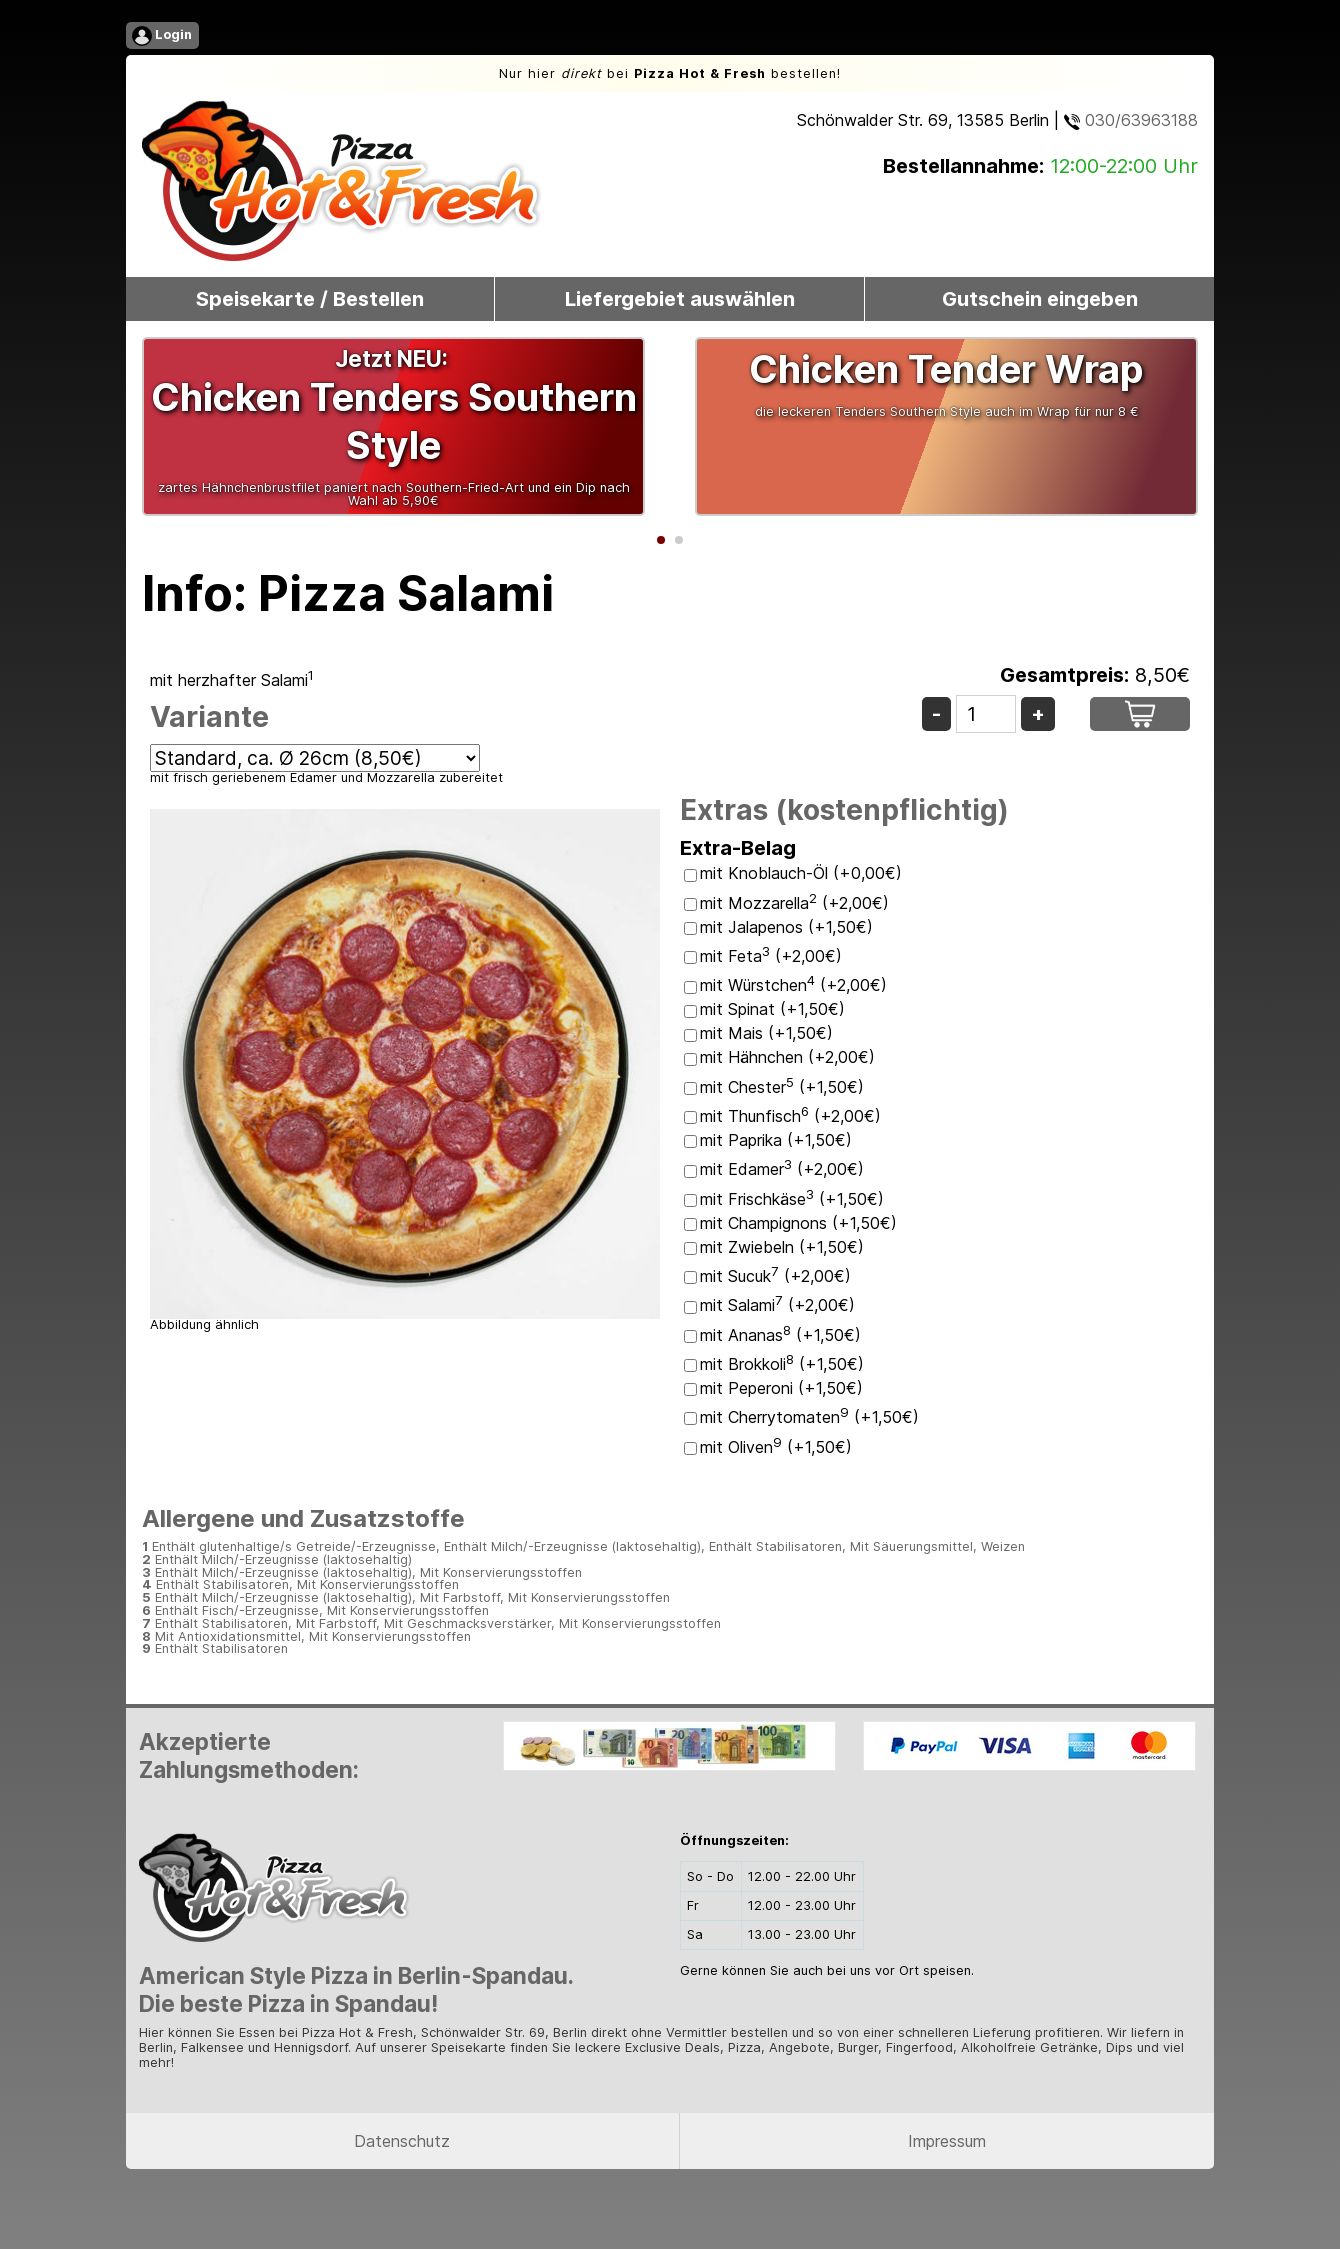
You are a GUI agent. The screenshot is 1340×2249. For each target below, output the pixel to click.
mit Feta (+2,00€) (771, 956)
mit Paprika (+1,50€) (776, 1140)
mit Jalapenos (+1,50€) (786, 927)
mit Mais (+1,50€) (766, 1033)
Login (162, 36)
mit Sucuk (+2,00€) (775, 1276)
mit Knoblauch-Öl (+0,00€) (801, 873)
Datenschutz (402, 2141)
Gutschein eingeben (1040, 299)
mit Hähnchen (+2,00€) (787, 1057)
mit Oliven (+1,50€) (776, 1447)
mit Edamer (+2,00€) (782, 1169)
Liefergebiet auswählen (680, 299)
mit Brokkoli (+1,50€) (782, 1364)
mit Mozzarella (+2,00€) (794, 903)
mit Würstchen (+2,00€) (793, 985)
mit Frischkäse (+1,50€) (792, 1199)
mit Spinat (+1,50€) (772, 1009)
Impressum (947, 2141)
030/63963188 (1131, 120)
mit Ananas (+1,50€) (780, 1335)
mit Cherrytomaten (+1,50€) (809, 1417)
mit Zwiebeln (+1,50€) (782, 1247)
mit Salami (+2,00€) (777, 1305)
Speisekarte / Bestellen (310, 299)
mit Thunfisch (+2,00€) (790, 1116)
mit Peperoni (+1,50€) (781, 1388)
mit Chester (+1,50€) (782, 1087)
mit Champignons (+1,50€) (798, 1223)
